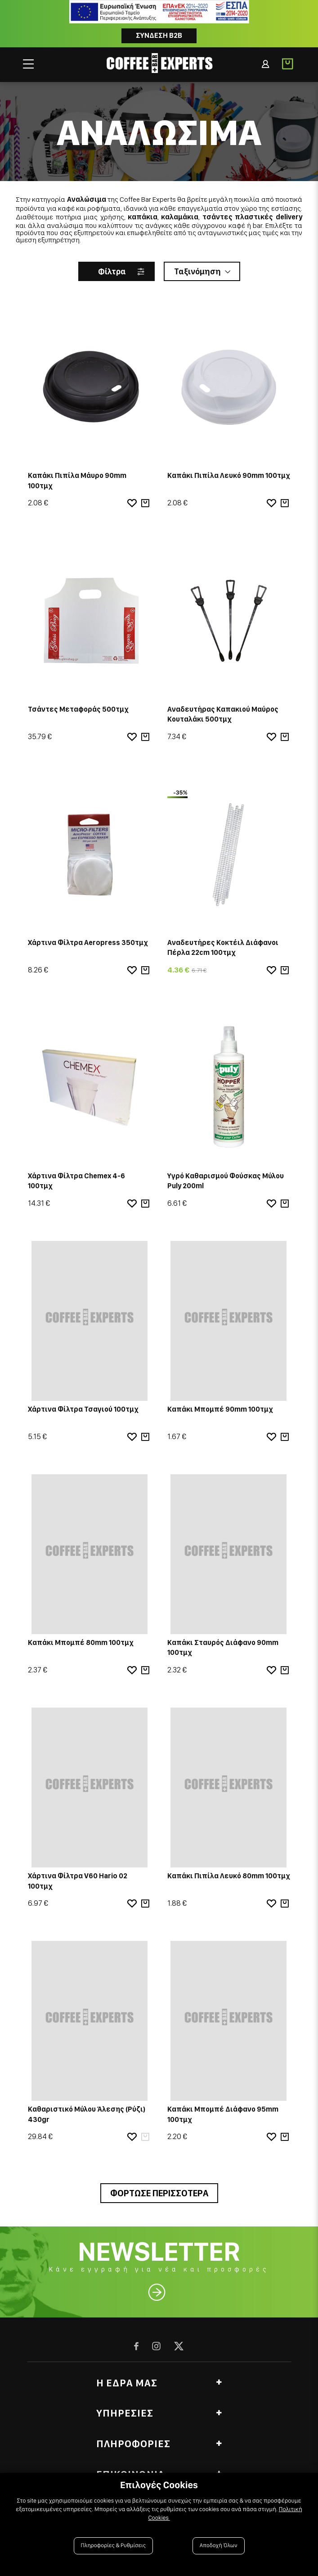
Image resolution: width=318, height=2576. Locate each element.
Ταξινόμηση (197, 271)
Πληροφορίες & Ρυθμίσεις (113, 2545)
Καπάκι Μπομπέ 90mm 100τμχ (220, 1409)
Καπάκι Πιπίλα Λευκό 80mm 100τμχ (228, 1876)
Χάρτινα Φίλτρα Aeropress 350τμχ (88, 942)
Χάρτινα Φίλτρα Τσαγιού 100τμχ (83, 1409)
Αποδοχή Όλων (218, 2545)
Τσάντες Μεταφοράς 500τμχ (78, 709)
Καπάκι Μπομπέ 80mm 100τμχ (81, 1642)
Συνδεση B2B (159, 35)
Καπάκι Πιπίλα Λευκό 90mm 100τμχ (228, 475)
